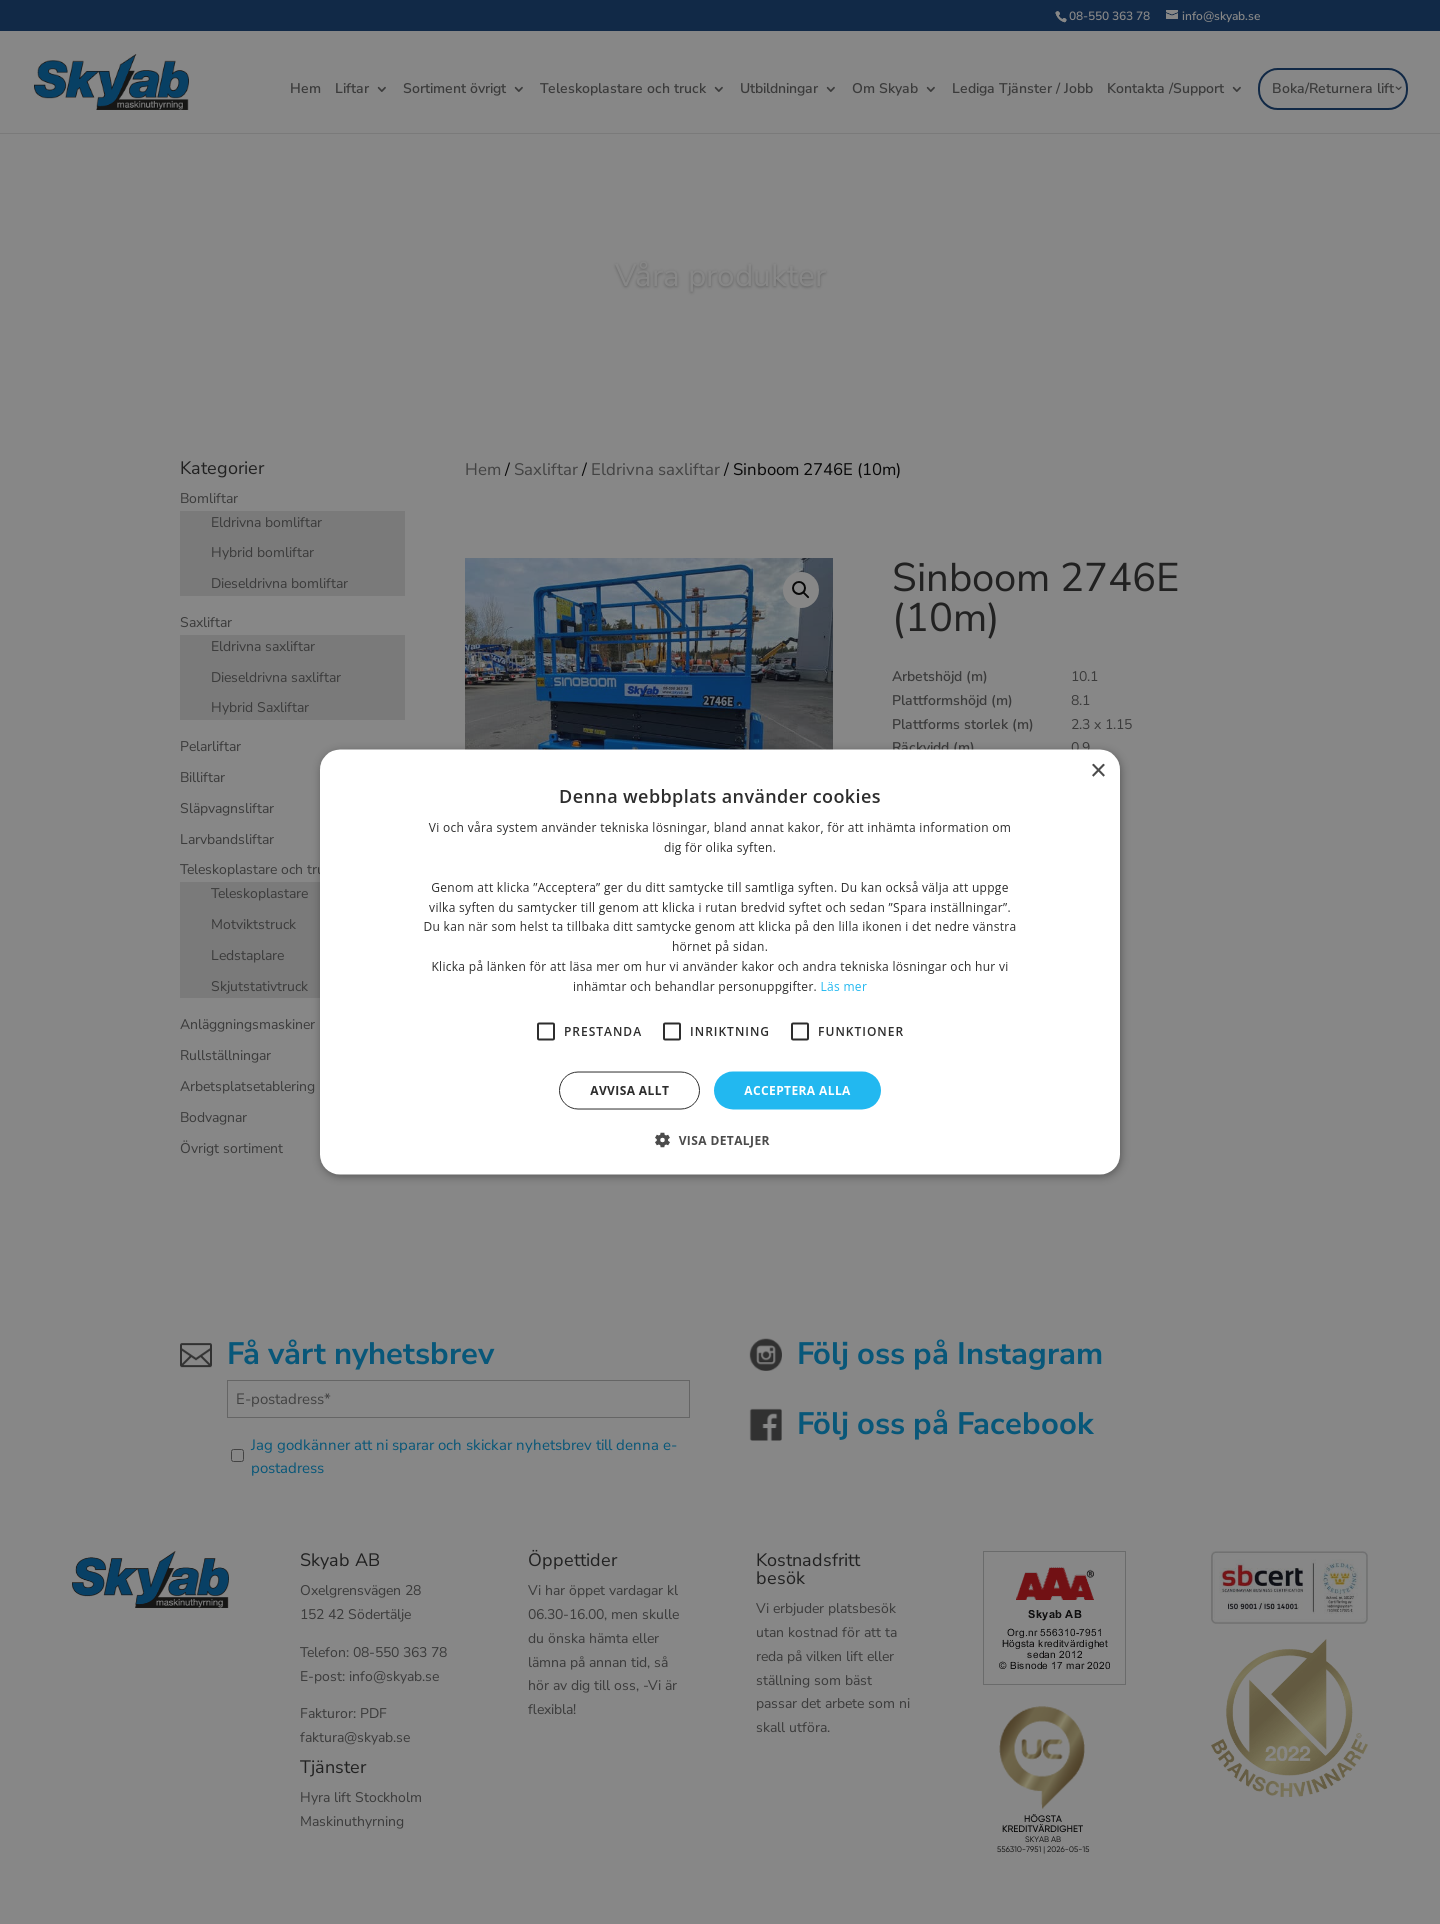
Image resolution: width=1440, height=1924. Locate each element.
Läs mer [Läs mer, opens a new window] (843, 985)
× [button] (1097, 771)
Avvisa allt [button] (629, 1089)
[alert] (720, 962)
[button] (720, 1139)
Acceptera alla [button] (797, 1089)
